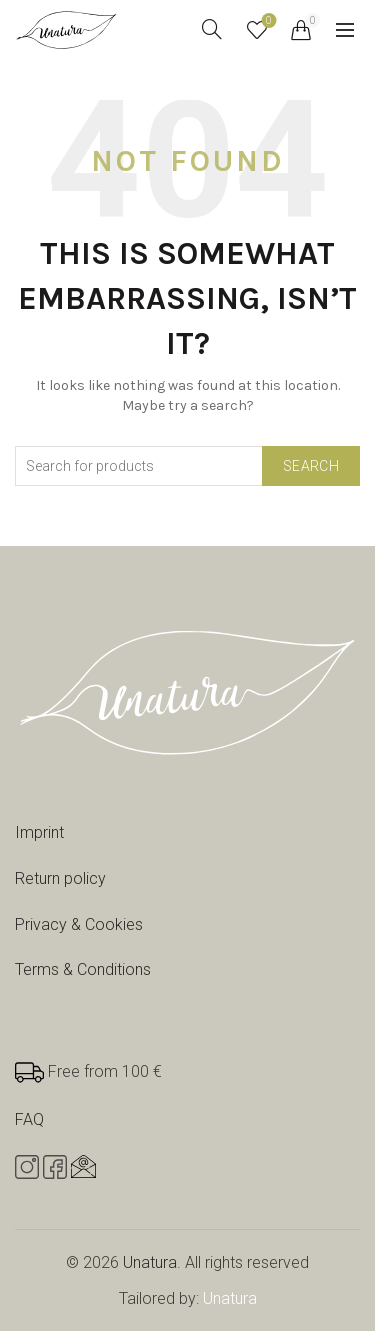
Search (311, 466)
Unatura (150, 1262)
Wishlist (267, 21)
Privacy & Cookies (79, 924)
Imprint (39, 832)
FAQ (29, 1119)
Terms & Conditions (83, 969)
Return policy (60, 878)
